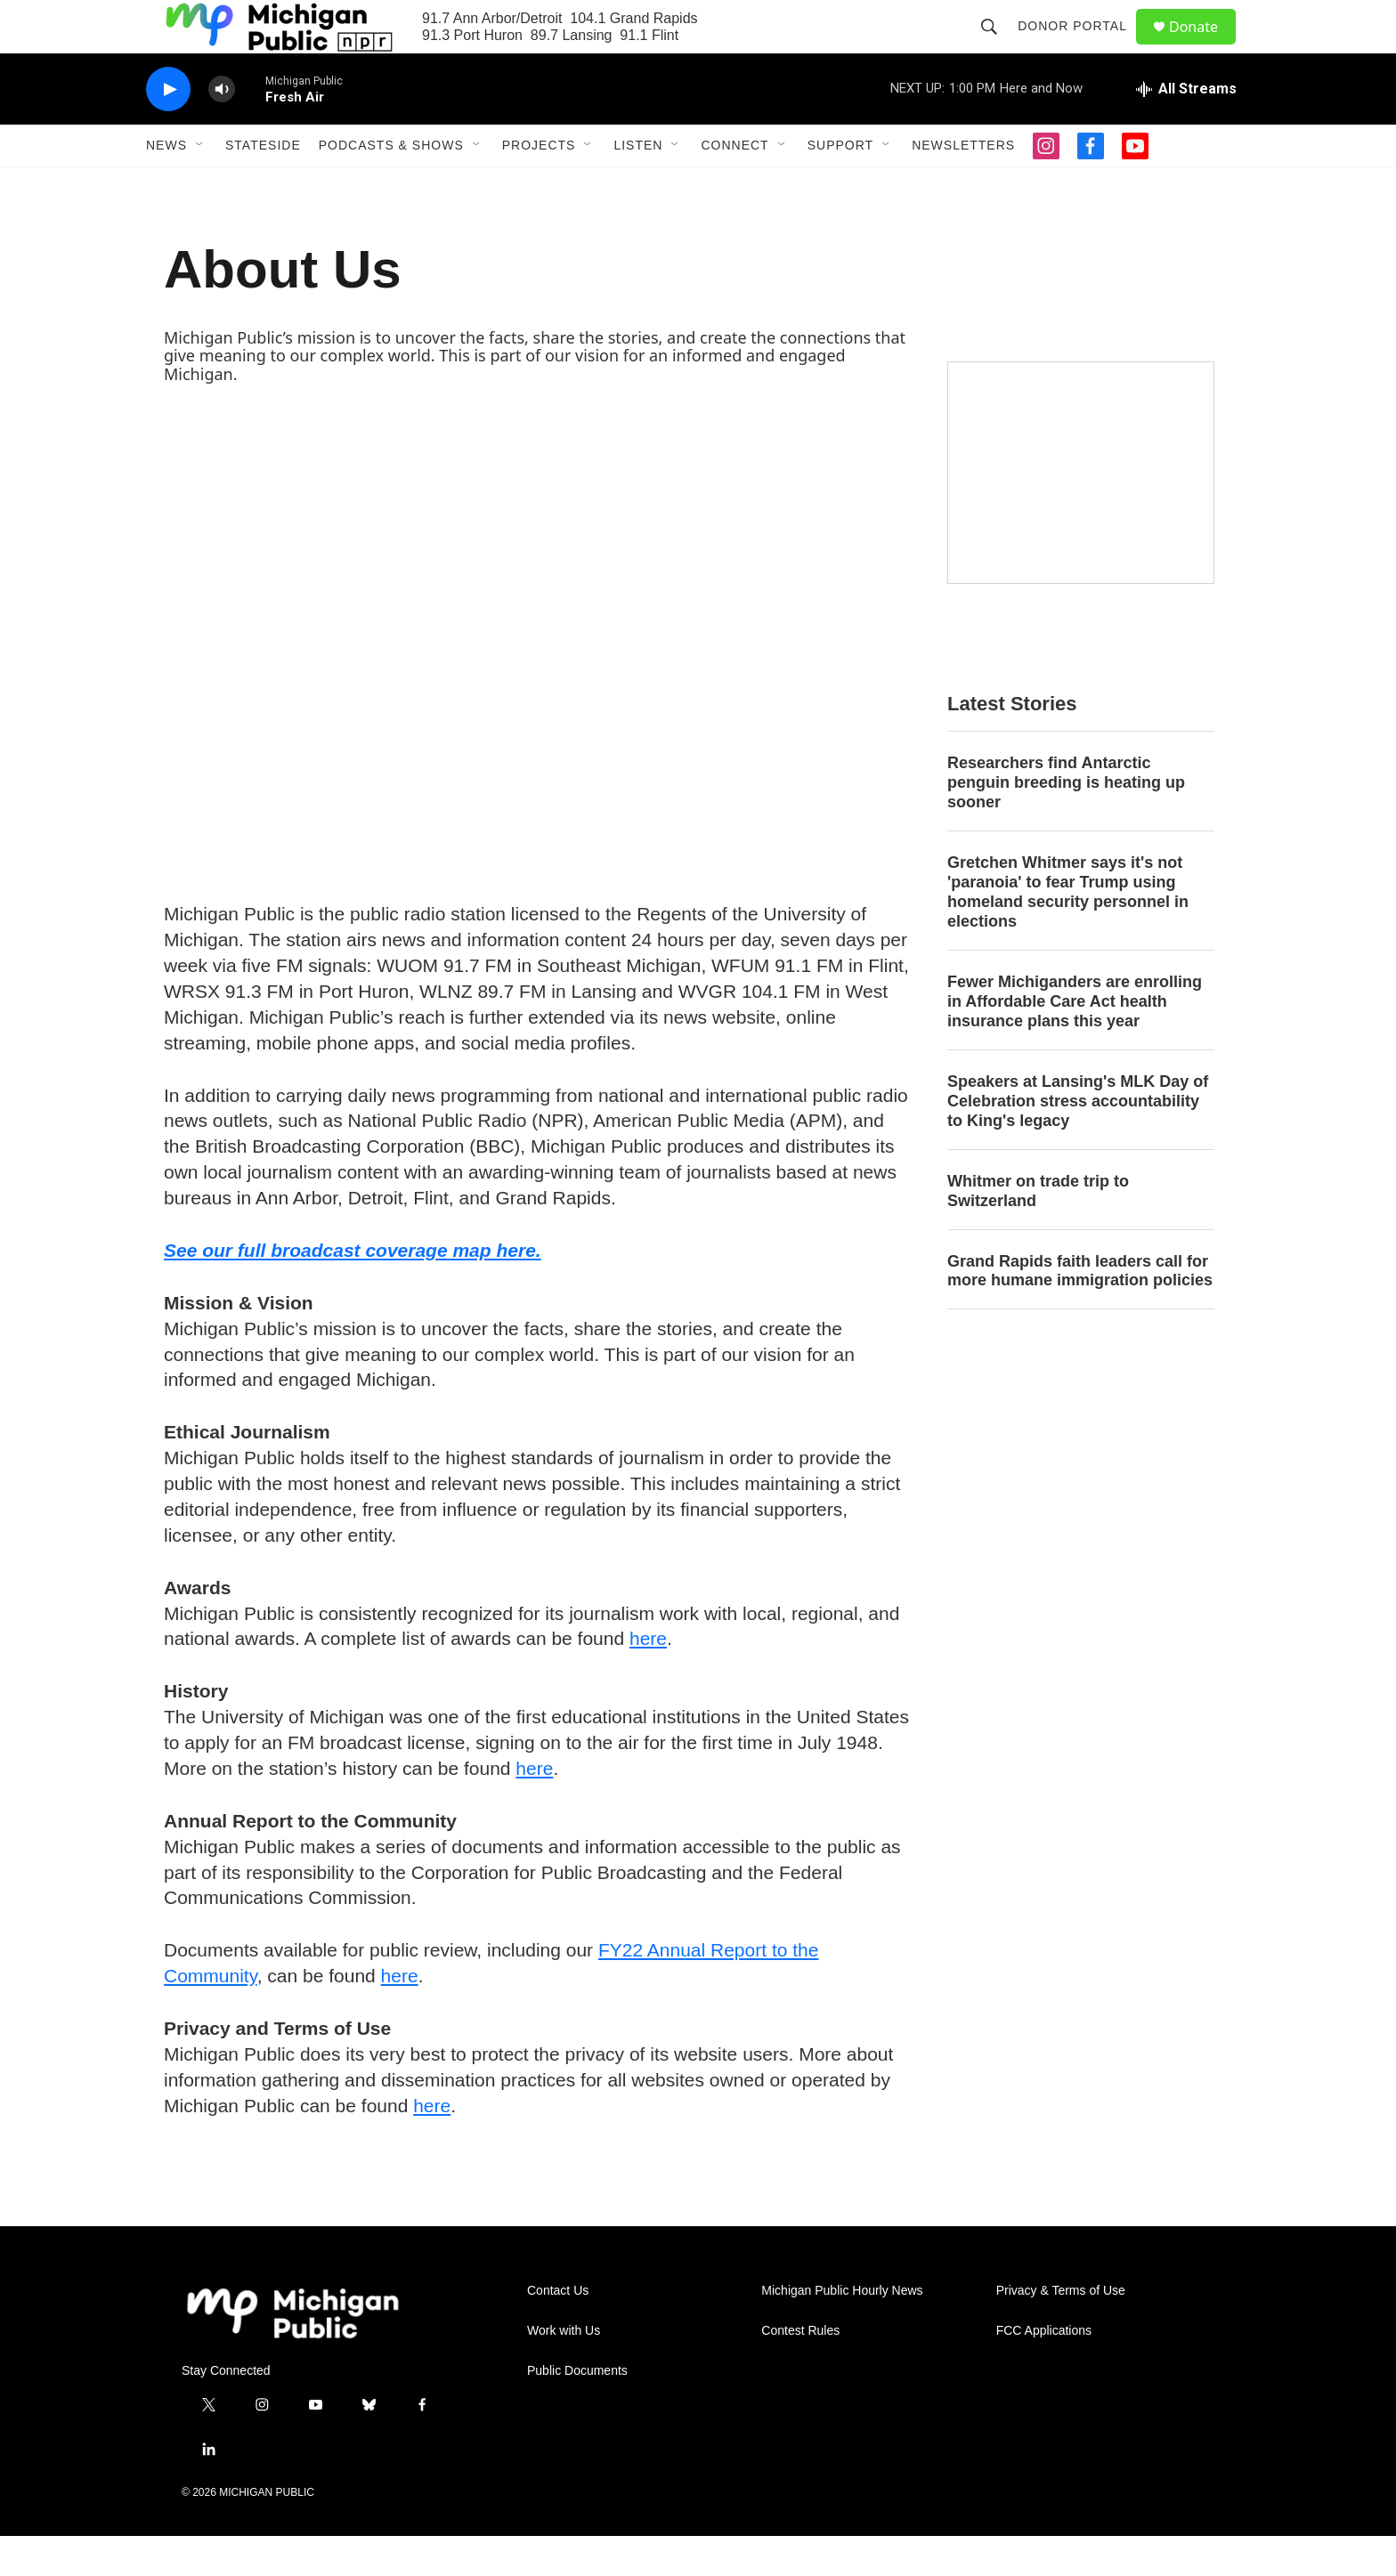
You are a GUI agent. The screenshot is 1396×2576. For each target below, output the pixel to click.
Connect (734, 185)
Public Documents (577, 2411)
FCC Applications (1044, 2371)
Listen (637, 185)
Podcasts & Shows (391, 185)
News (166, 185)
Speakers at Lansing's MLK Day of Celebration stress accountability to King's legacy (1077, 1141)
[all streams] (1186, 129)
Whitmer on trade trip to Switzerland (1038, 1231)
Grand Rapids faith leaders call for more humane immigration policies (1080, 1311)
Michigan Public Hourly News (841, 2330)
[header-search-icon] (997, 46)
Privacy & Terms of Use (1060, 2330)
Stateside (263, 185)
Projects (539, 185)
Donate (1204, 46)
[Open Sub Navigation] (200, 185)
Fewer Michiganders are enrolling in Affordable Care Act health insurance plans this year (1074, 1041)
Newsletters (963, 185)
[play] (168, 129)
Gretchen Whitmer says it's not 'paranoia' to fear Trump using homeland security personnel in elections (1068, 932)
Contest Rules (800, 2371)
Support (840, 185)
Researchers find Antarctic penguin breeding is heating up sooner (1066, 822)
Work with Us (563, 2371)
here (648, 1678)
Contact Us (557, 2330)
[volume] (222, 129)
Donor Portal (1080, 46)
